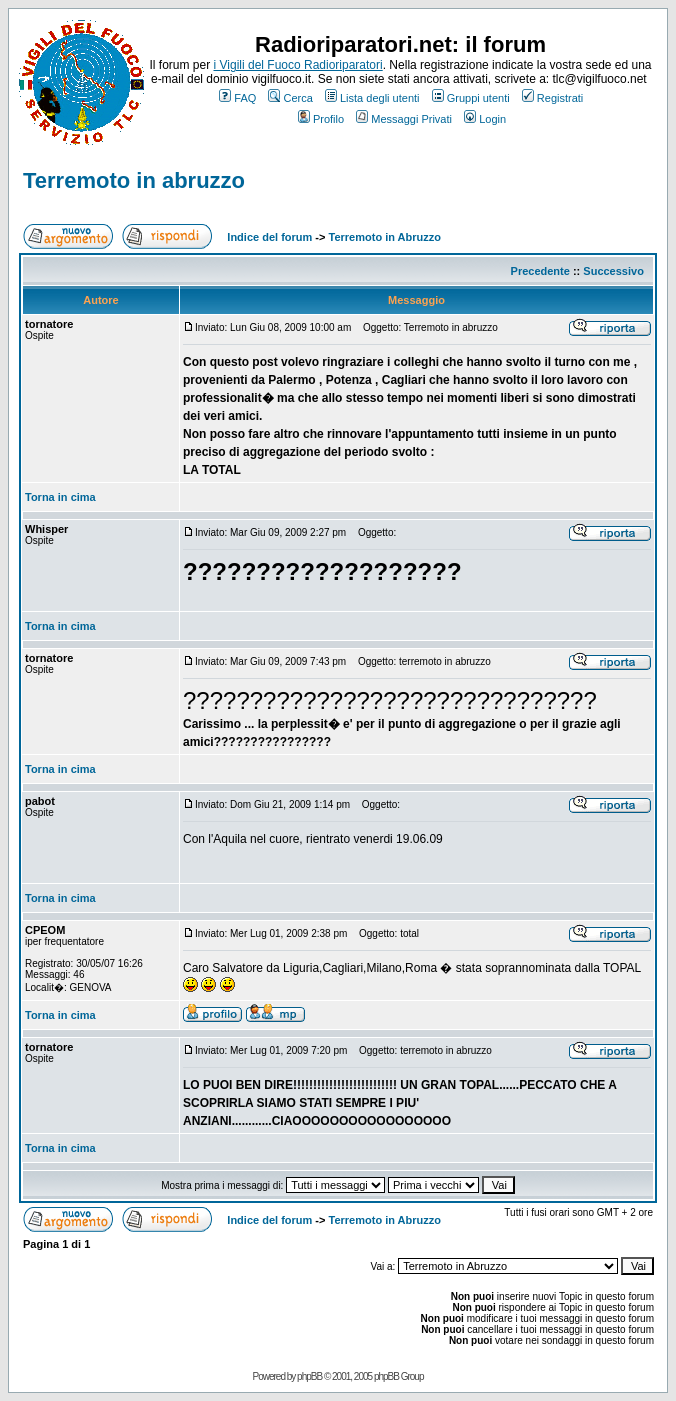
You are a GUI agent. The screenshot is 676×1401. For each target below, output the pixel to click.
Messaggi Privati (404, 119)
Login (485, 119)
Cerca (290, 98)
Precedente (540, 271)
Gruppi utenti (471, 98)
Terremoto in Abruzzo (385, 237)
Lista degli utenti (372, 98)
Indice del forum (269, 237)
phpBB (309, 1376)
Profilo (321, 119)
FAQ (237, 98)
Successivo (613, 271)
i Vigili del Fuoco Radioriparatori (298, 65)
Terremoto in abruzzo (134, 180)
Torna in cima (60, 497)
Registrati (552, 98)
